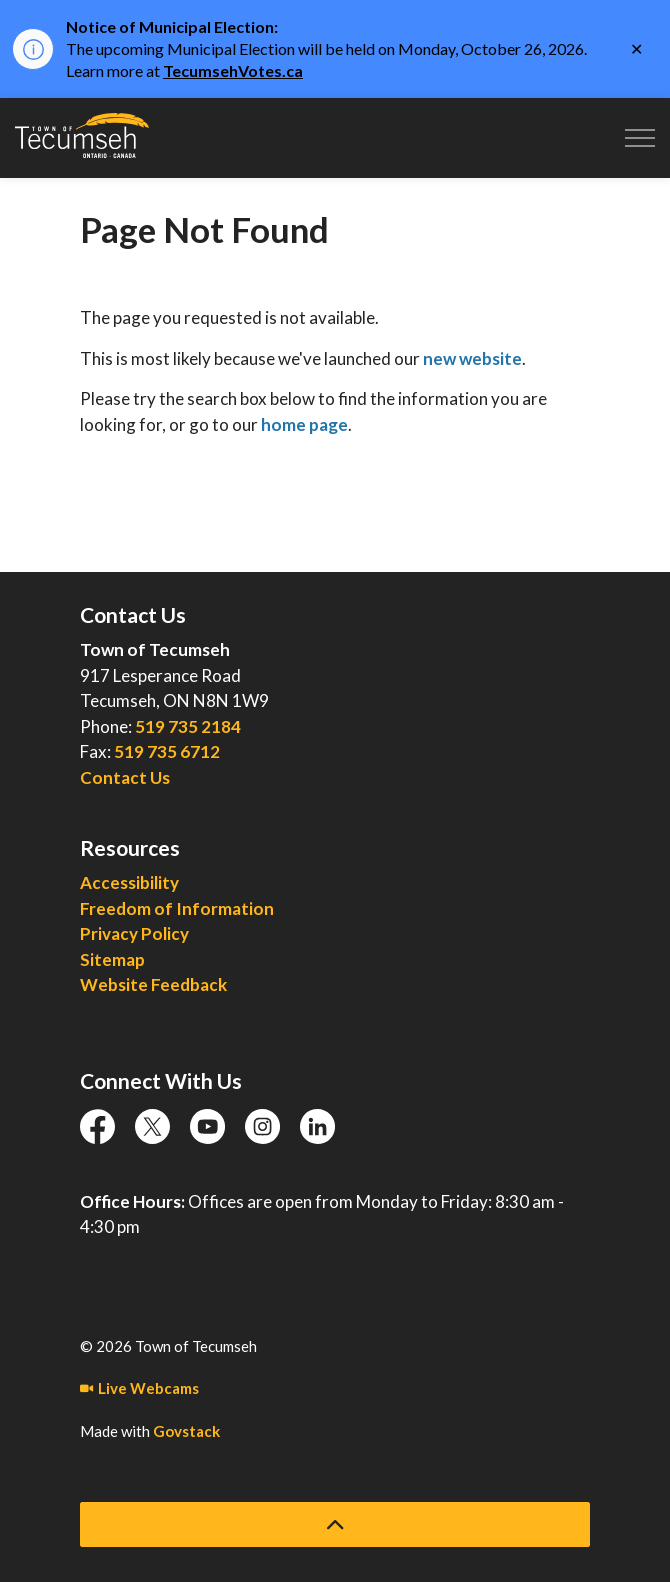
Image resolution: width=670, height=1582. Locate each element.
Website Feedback (153, 984)
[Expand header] (640, 138)
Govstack (186, 1431)
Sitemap (112, 959)
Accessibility (129, 882)
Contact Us (125, 777)
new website (472, 358)
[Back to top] (335, 1524)
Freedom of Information (177, 908)
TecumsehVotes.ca (233, 70)
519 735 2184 (188, 726)
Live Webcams (139, 1388)
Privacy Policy (134, 933)
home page (304, 424)
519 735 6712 (167, 751)
